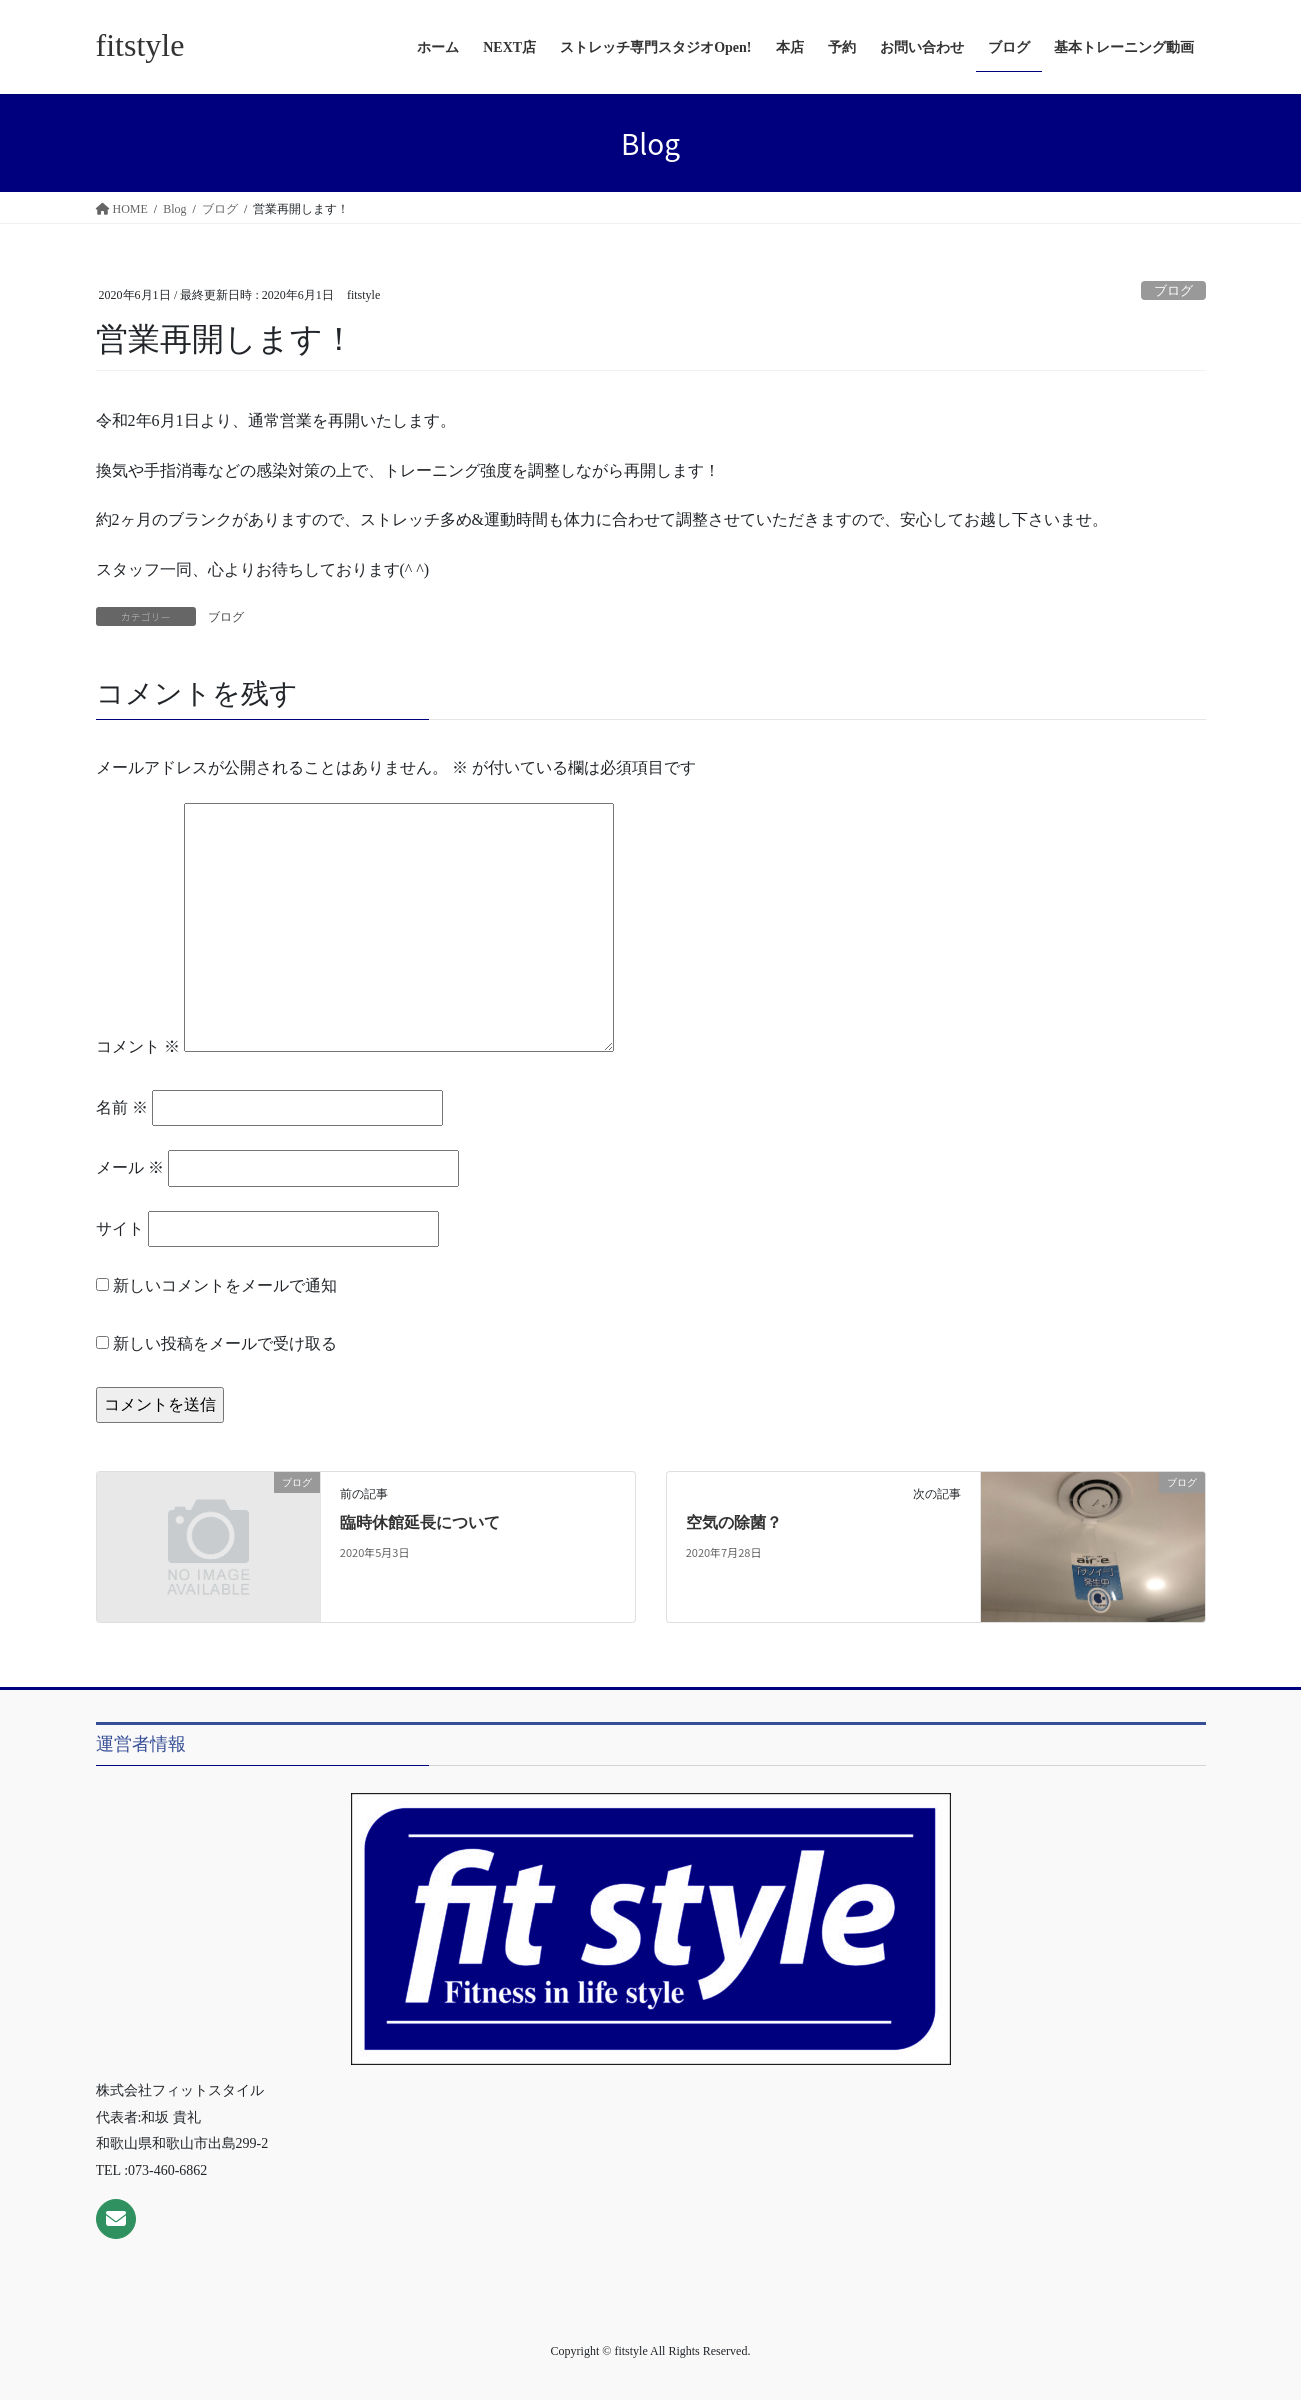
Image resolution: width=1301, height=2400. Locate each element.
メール (130, 1167)
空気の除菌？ (734, 1522)
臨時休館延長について (420, 1522)
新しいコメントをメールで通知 (225, 1285)
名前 (122, 1107)
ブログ (1173, 291)
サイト (120, 1228)
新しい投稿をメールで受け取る (225, 1343)
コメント (138, 1046)
